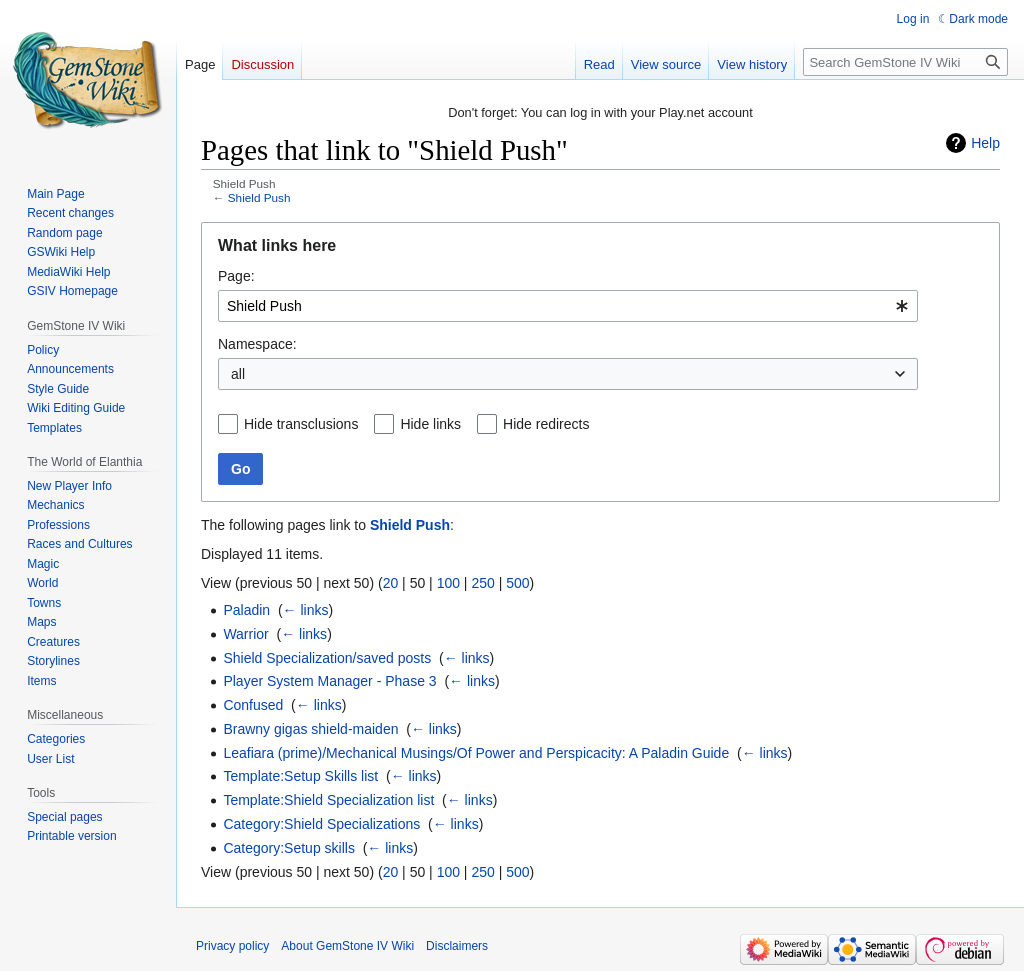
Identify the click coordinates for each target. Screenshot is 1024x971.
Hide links (430, 424)
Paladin (246, 610)
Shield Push (259, 197)
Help (985, 143)
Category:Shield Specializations (321, 824)
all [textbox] (238, 374)
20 (391, 583)
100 (448, 583)
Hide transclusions (301, 424)
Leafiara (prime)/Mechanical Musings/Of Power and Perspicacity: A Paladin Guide (476, 753)
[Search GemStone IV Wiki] (905, 62)
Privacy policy (232, 946)
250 (482, 583)
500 (517, 583)
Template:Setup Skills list (300, 776)
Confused (253, 705)
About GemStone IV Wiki (347, 946)
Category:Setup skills (289, 848)
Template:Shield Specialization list (328, 800)
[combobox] (568, 306)
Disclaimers (457, 946)
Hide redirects (546, 424)
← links (306, 610)
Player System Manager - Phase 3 (329, 681)
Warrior (245, 634)
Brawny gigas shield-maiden (310, 729)
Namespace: (257, 344)
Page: (236, 276)
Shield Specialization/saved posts (327, 658)
